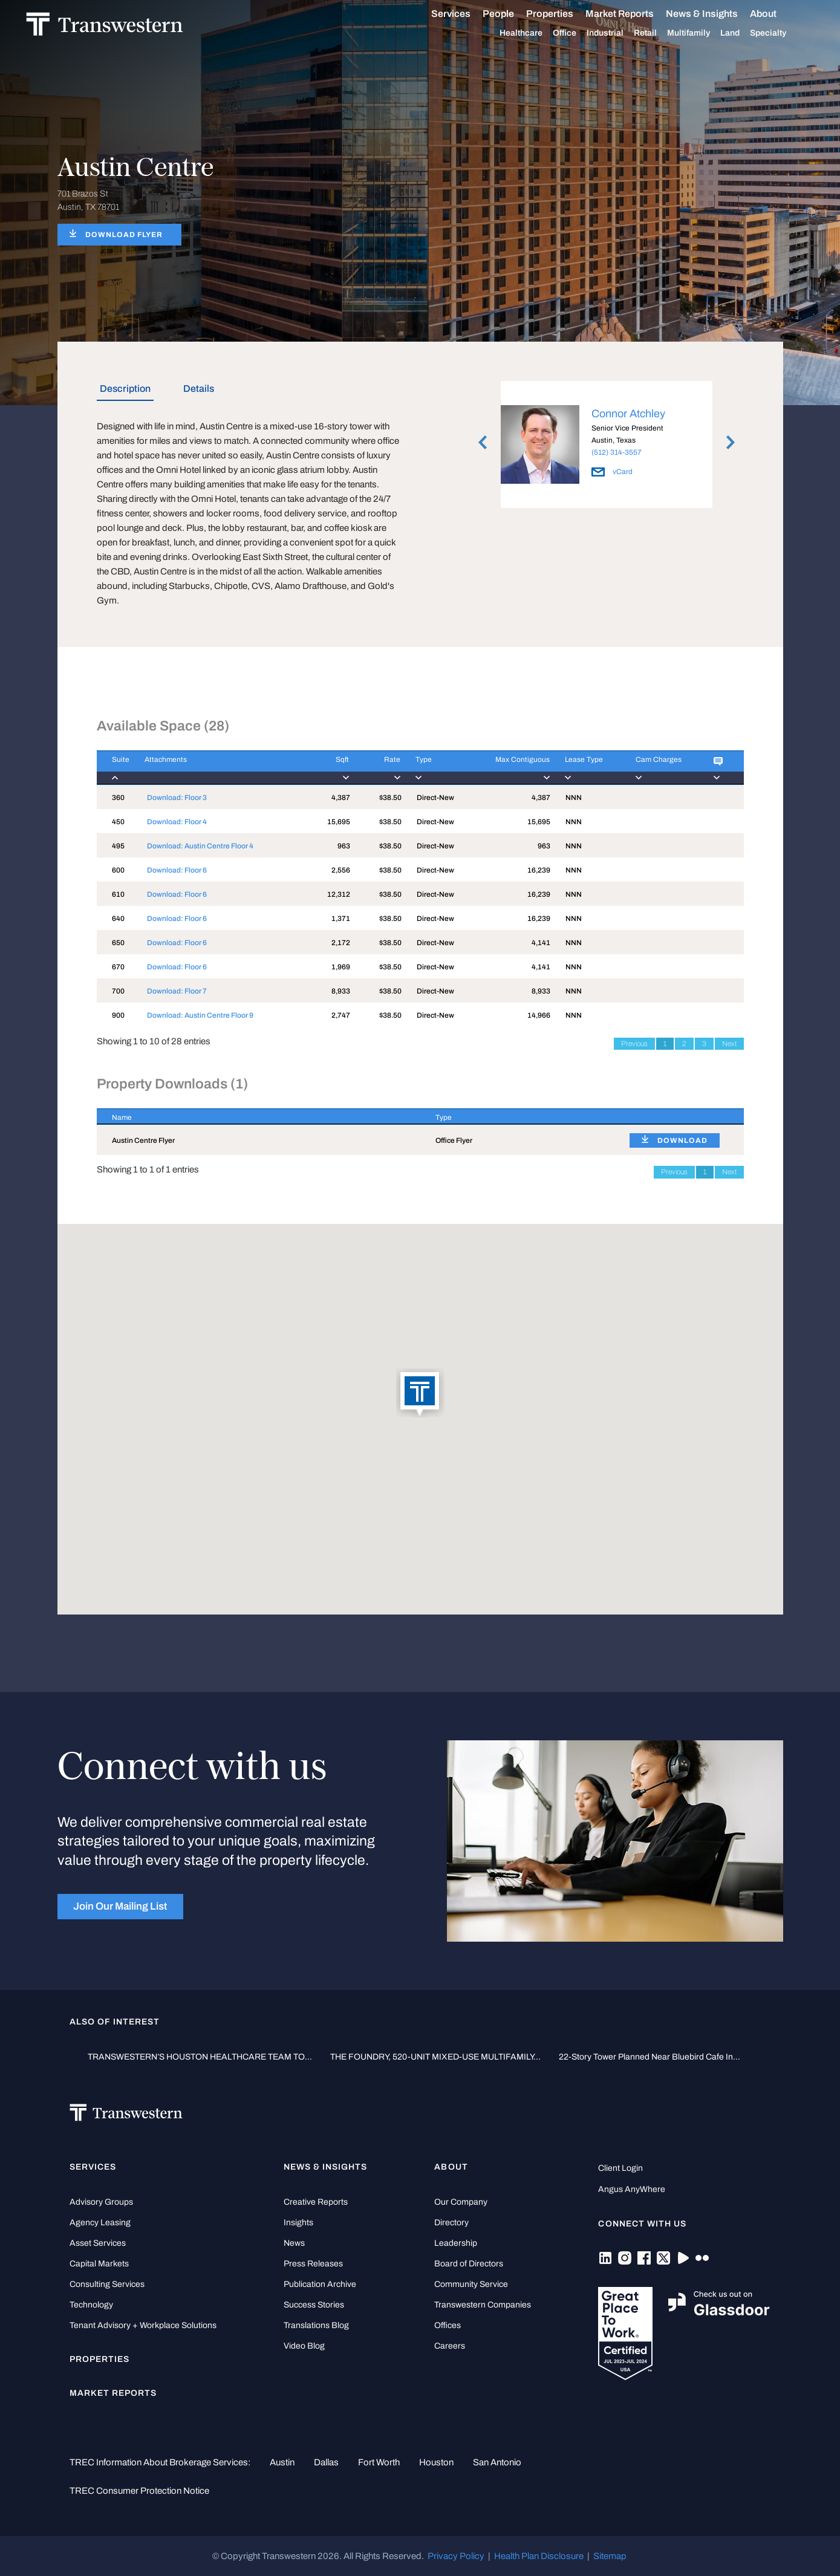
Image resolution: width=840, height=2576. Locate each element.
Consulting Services (107, 2284)
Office (578, 33)
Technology (91, 2304)
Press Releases (313, 2263)
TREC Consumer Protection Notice (139, 2491)
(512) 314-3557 (616, 452)
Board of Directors (468, 2263)
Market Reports (633, 13)
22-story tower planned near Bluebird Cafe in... (649, 2056)
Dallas (326, 2462)
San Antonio (497, 2462)
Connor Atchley (628, 414)
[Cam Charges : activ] (659, 767)
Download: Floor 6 (177, 870)
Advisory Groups (101, 2202)
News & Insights (716, 13)
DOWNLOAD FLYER (124, 234)
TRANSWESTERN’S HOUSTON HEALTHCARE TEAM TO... (200, 2056)
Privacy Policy (456, 2556)
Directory (451, 2222)
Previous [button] (482, 443)
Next (729, 1043)
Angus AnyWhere (631, 2189)
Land (744, 32)
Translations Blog (316, 2325)
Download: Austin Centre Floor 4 (200, 846)
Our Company (460, 2202)
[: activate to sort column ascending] (679, 1116)
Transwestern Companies (482, 2304)
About (777, 13)
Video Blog (304, 2345)
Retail (659, 33)
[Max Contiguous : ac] (507, 767)
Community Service (471, 2284)
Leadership (455, 2243)
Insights (298, 2222)
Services (464, 13)
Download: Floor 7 (177, 991)
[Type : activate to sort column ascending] (517, 1116)
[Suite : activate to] (113, 767)
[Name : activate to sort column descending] (258, 1116)
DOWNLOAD (682, 1140)
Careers (449, 2345)
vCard (612, 471)
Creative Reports (316, 2202)
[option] (606, 446)
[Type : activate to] (432, 767)
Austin (282, 2462)
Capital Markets (99, 2263)
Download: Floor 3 (177, 797)
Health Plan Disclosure (539, 2556)
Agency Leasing (100, 2222)
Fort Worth (379, 2462)
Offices (447, 2325)
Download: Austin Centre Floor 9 (200, 1015)
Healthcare (534, 33)
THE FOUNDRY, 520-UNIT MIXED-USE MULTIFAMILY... (435, 2056)
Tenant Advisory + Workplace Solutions (143, 2325)
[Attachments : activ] (219, 767)
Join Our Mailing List (120, 1906)
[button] (420, 1393)
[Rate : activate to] (375, 767)
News (294, 2243)
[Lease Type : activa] (585, 767)
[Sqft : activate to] (329, 767)
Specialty (782, 33)
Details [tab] (198, 388)
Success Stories (314, 2304)
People (512, 13)
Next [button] (730, 443)
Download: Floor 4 (177, 822)
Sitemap (610, 2556)
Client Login (620, 2168)
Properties (563, 13)
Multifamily (702, 33)
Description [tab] (125, 388)
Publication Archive (320, 2284)
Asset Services (98, 2243)
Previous (634, 1043)
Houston (436, 2462)
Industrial (619, 33)
